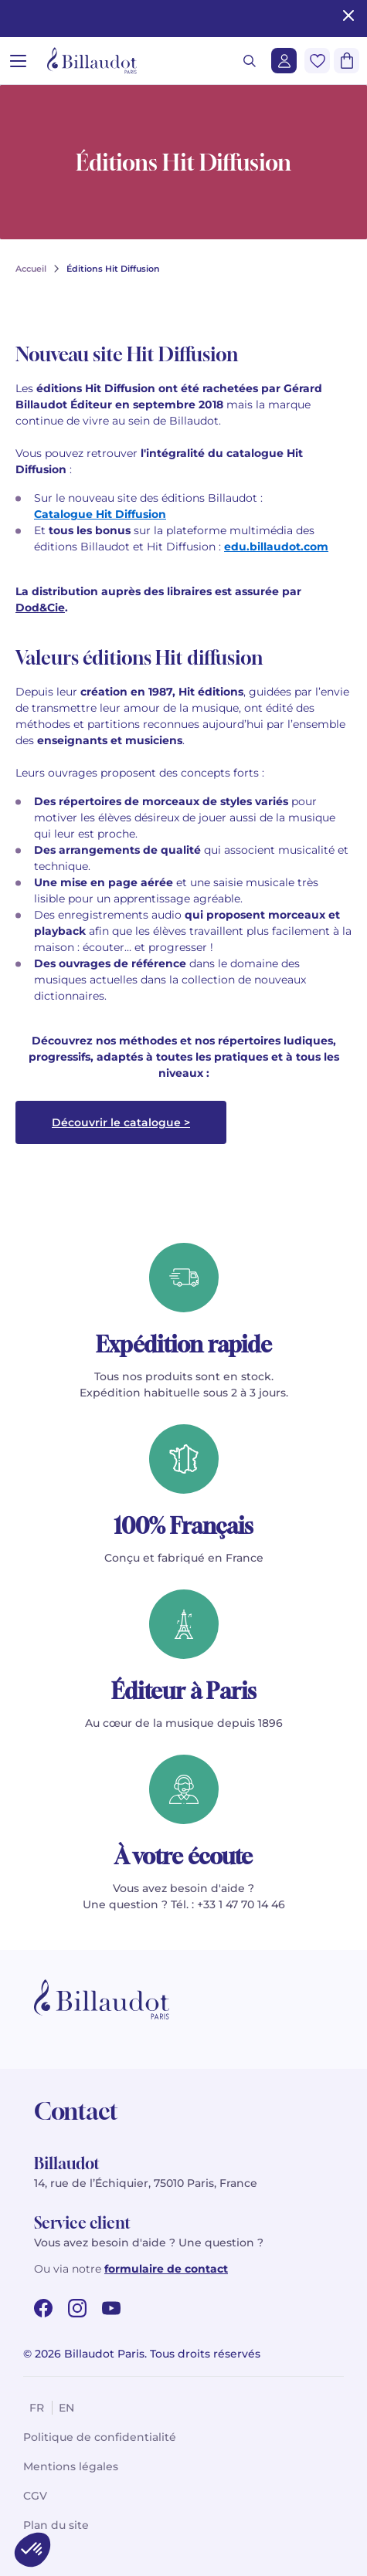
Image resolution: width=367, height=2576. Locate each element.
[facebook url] (43, 2308)
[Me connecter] (284, 60)
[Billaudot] (92, 60)
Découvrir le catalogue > (121, 1122)
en (66, 2408)
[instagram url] (77, 2308)
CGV (35, 2496)
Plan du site (56, 2525)
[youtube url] (111, 2308)
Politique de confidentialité (99, 2437)
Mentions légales (70, 2466)
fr (36, 2408)
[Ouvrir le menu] (18, 60)
